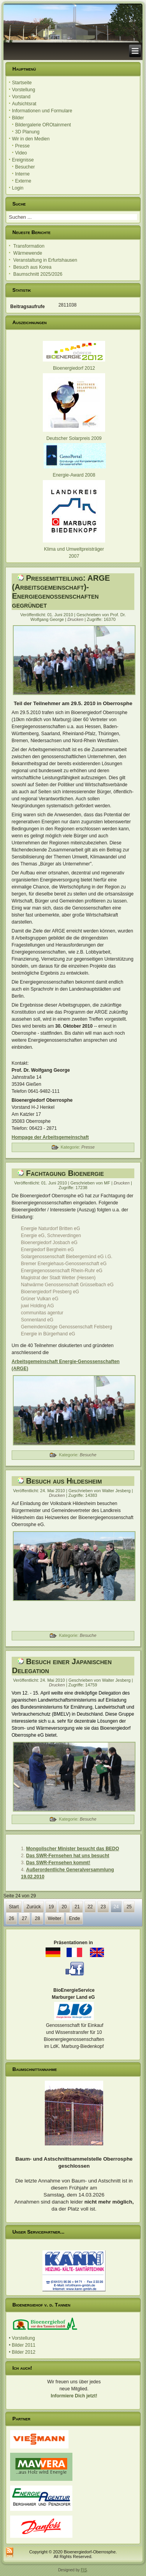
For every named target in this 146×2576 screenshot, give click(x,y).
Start (14, 1906)
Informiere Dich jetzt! (74, 2396)
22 (90, 1906)
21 (77, 1906)
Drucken (75, 619)
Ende (74, 1918)
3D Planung (27, 132)
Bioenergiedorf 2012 (74, 368)
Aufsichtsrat (24, 103)
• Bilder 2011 (22, 2345)
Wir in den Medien (31, 139)
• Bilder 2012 (22, 2352)
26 (11, 1918)
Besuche (88, 1454)
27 (24, 1918)
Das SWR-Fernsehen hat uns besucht (67, 1855)
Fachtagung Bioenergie (65, 1173)
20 (64, 1906)
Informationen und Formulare (42, 110)
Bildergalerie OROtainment (43, 125)
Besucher (25, 167)
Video (21, 153)
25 (129, 1906)
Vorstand (21, 96)
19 (51, 1906)
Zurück (33, 1906)
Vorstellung (23, 89)
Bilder (18, 118)
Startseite (22, 82)
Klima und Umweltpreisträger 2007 (74, 549)
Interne (22, 174)
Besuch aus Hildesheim (64, 1481)
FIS (84, 2570)
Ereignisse (23, 160)
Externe (23, 181)
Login (17, 188)
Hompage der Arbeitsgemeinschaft (50, 1137)
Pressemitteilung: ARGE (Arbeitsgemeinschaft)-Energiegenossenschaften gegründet (61, 591)
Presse (22, 146)
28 (37, 1918)
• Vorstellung (22, 2338)
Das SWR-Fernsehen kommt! (58, 1862)
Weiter (54, 1918)
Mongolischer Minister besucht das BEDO (72, 1848)
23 (103, 1906)
